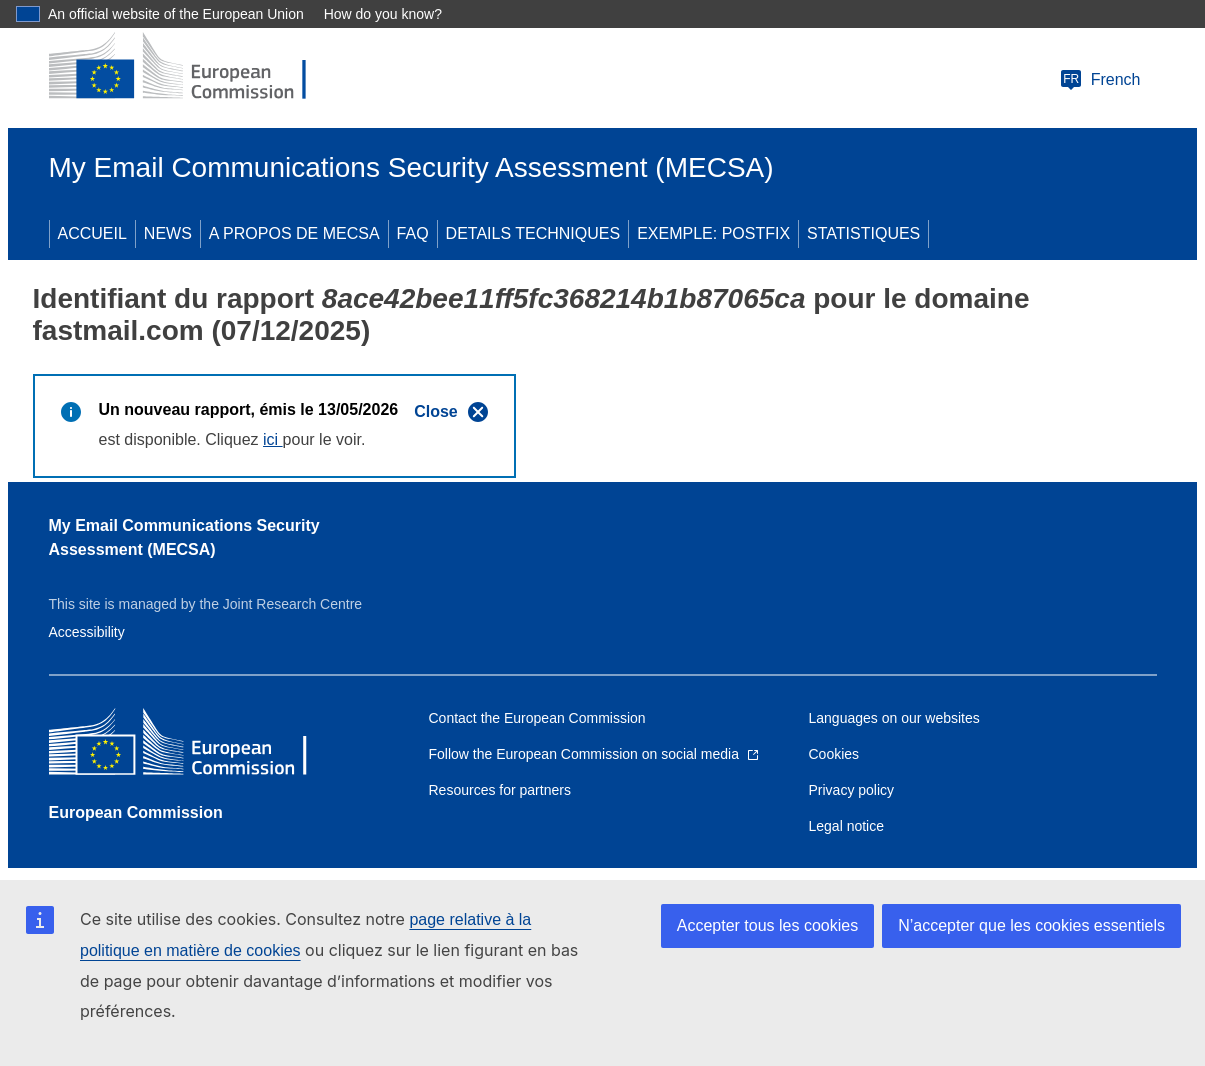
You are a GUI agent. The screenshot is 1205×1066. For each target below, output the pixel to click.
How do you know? (383, 14)
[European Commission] (194, 68)
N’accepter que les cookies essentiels (1031, 925)
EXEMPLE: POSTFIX (713, 233)
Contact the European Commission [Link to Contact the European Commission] (537, 718)
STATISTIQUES (863, 233)
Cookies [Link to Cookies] (834, 754)
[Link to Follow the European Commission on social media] (594, 754)
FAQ (413, 233)
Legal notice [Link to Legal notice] (847, 826)
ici (273, 439)
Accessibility (87, 632)
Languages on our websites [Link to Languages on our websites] (894, 718)
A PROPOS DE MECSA (294, 233)
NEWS (168, 233)
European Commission (136, 812)
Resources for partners (500, 790)
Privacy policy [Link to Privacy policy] (852, 790)
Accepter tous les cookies (767, 925)
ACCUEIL (92, 233)
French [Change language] (1100, 80)
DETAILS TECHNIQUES (533, 233)
